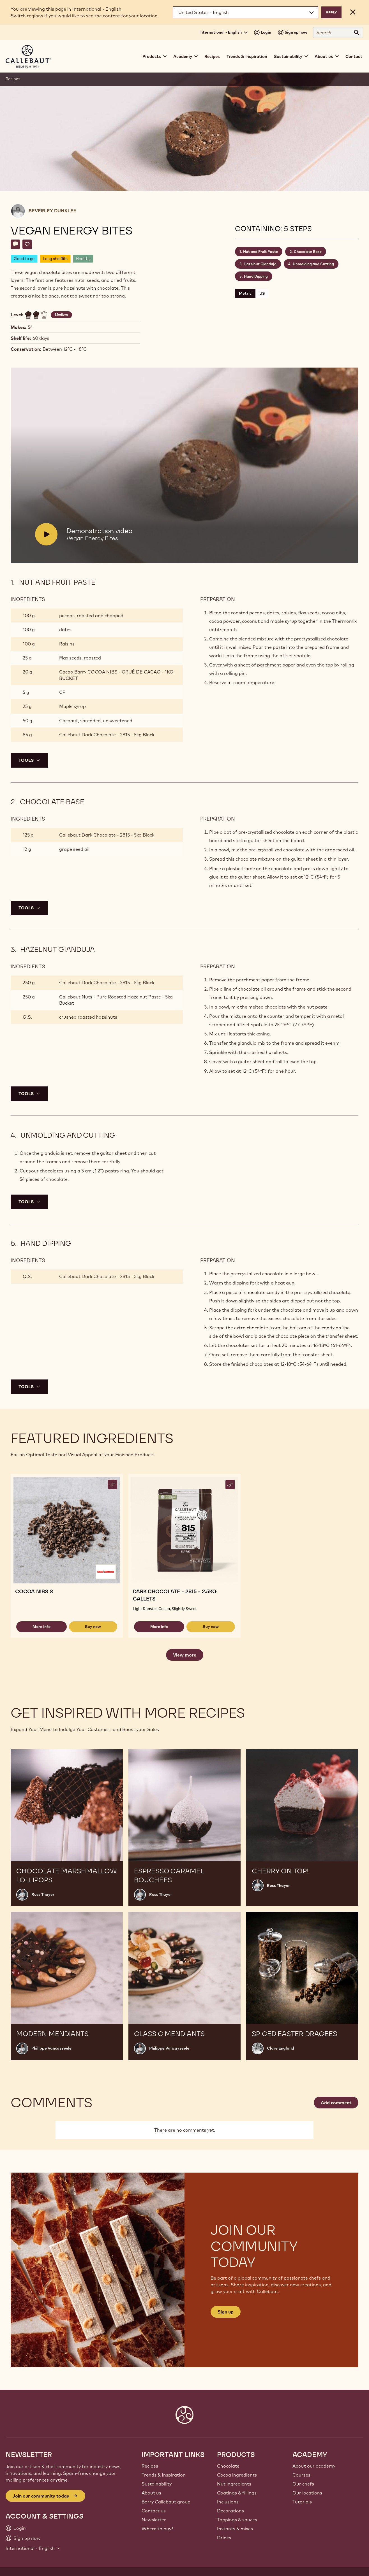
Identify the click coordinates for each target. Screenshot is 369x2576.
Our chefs (303, 2484)
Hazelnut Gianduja (260, 264)
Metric (245, 293)
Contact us (154, 2511)
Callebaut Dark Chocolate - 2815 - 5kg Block (106, 734)
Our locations (307, 2493)
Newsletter (154, 2519)
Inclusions (228, 2502)
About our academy (313, 2466)
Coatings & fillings (237, 2493)
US (262, 293)
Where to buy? (157, 2528)
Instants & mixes (235, 2528)
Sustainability (157, 2484)
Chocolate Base (308, 251)
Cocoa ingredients (237, 2475)
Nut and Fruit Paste (260, 251)
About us (151, 2493)
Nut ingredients (234, 2484)
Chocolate (228, 2466)
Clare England (280, 2048)
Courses (301, 2475)
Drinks (224, 2537)
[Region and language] (245, 12)
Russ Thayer (42, 1894)
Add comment (336, 2102)
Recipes (212, 56)
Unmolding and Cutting (313, 264)
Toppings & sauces (237, 2519)
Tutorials (302, 2502)
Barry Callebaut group (166, 2502)
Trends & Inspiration (247, 56)
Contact (353, 56)
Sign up (226, 2312)
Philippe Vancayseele (51, 2048)
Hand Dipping (256, 276)
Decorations (230, 2511)
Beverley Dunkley (53, 210)
